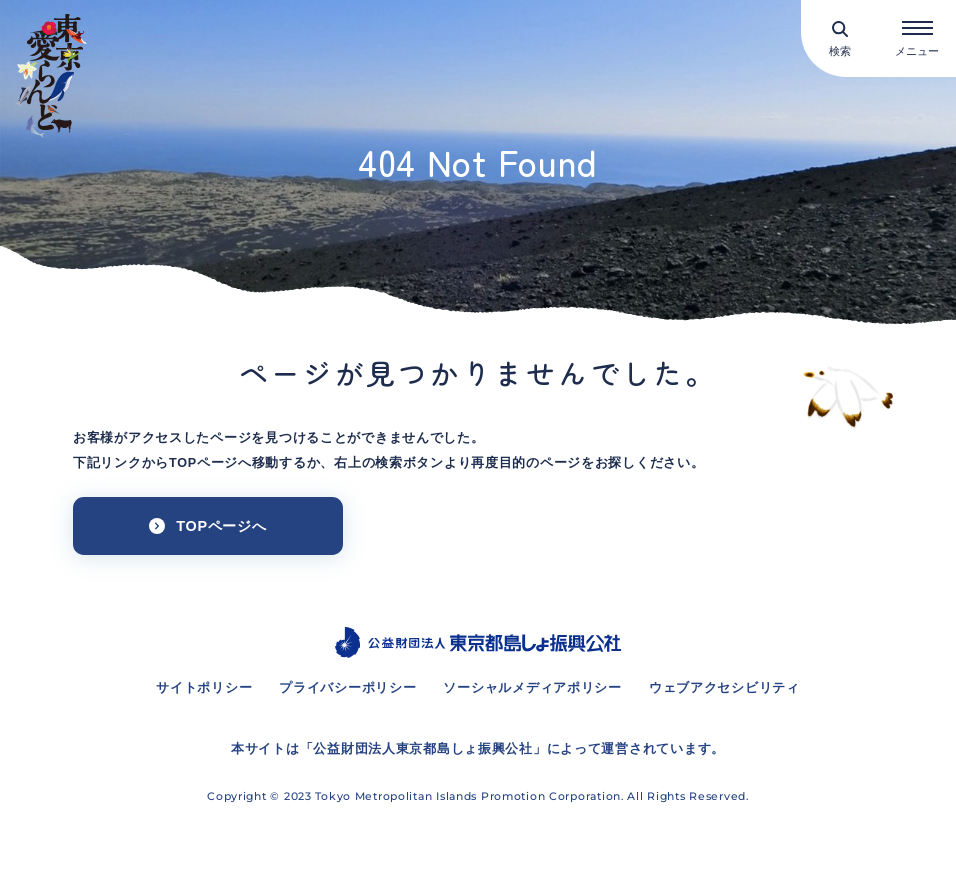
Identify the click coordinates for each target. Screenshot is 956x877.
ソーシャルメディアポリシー (532, 688)
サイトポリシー (204, 688)
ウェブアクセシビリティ (724, 688)
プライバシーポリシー (347, 688)
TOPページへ (221, 526)
